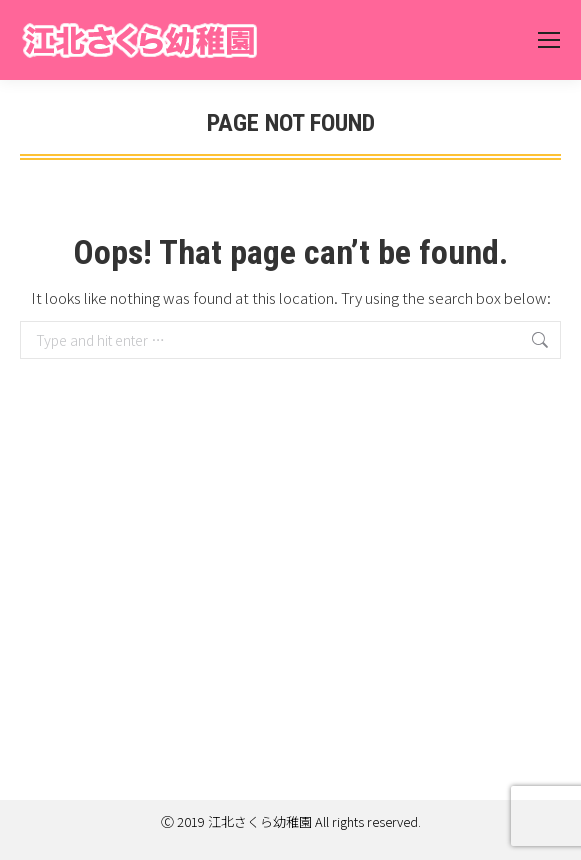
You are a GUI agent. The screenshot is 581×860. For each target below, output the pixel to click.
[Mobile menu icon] (549, 40)
